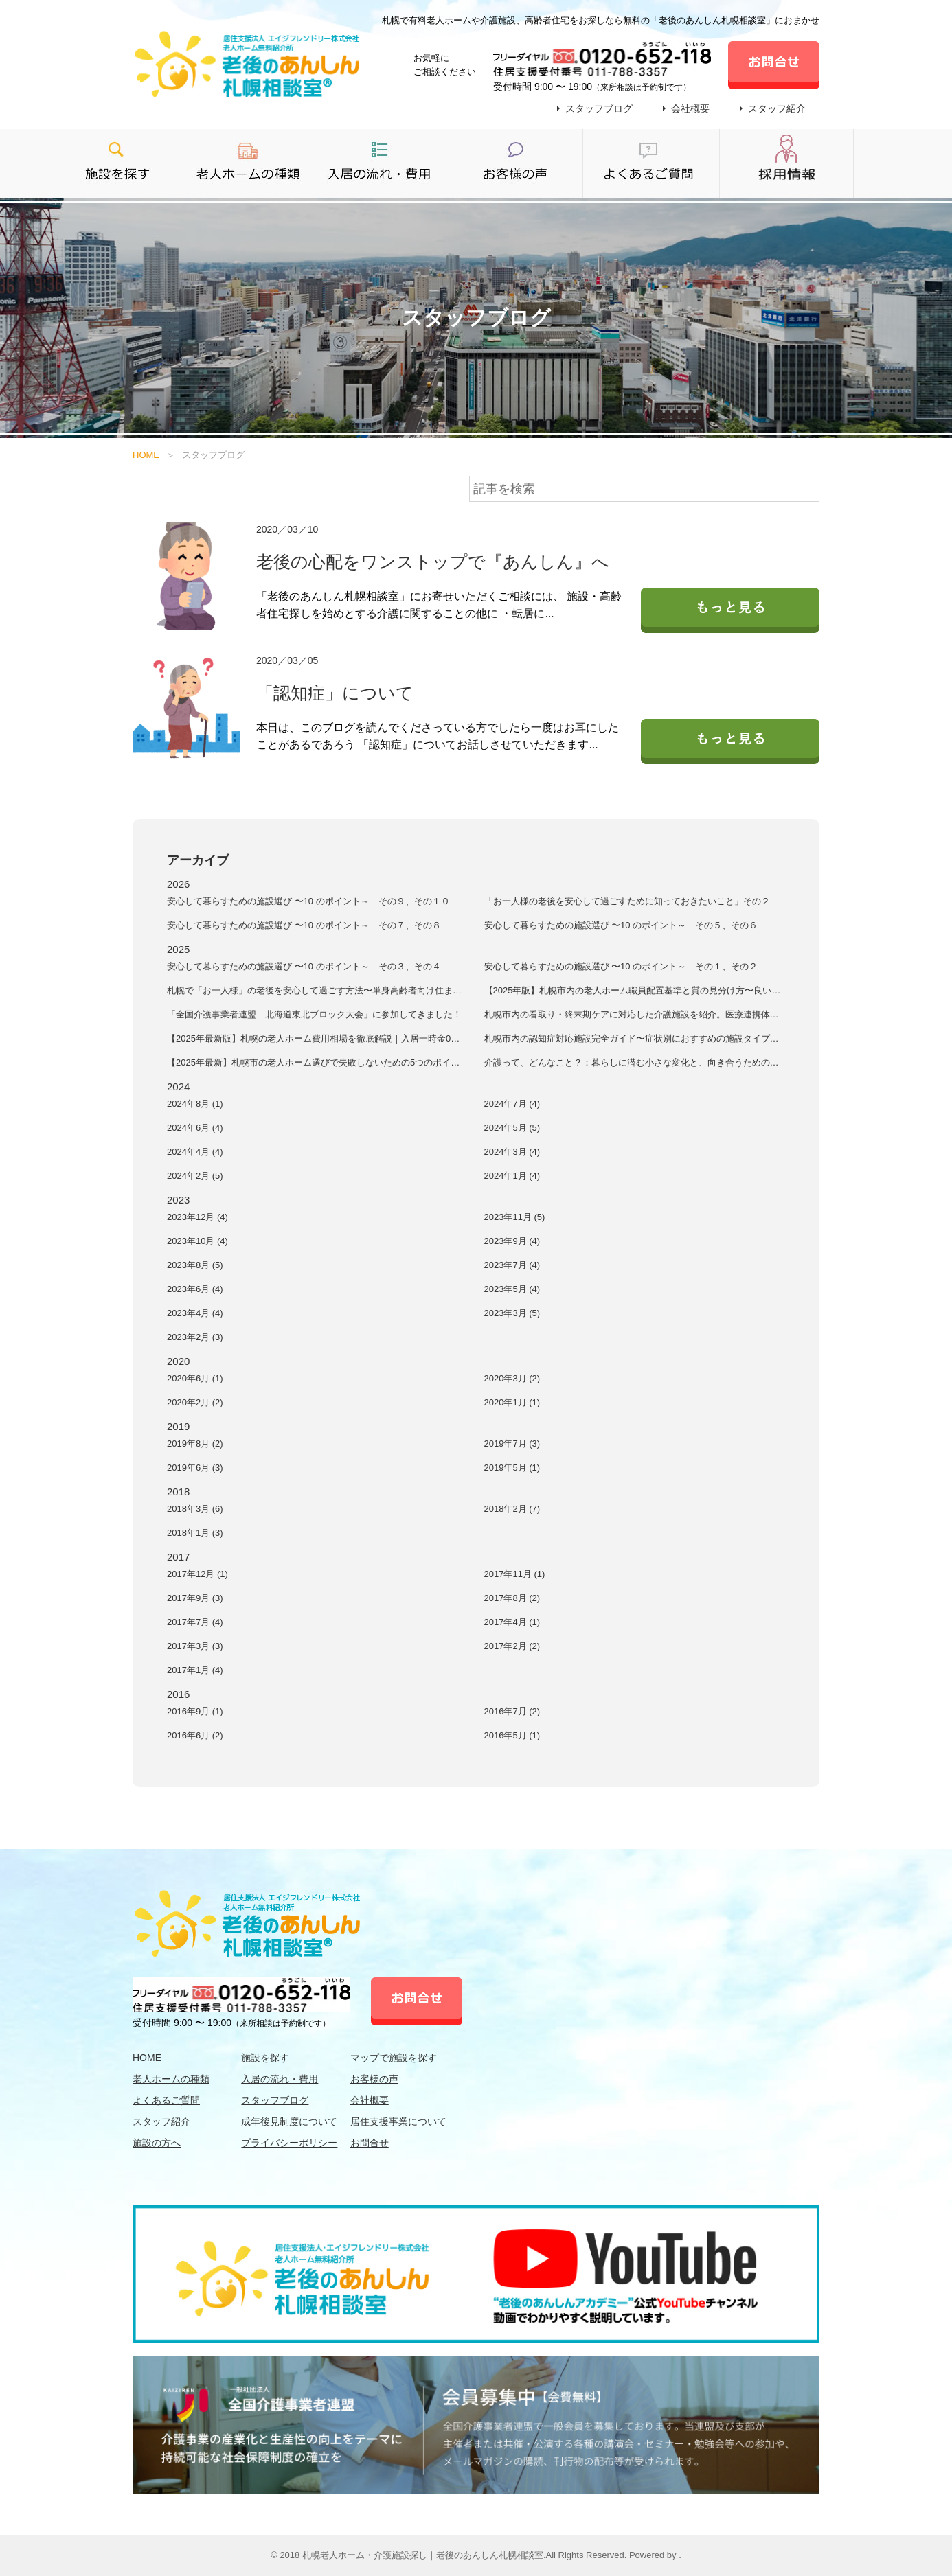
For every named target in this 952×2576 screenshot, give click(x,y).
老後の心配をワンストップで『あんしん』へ (432, 561)
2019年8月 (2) (195, 1443)
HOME (146, 455)
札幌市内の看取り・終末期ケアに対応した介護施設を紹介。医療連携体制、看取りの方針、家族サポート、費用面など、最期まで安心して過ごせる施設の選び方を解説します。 (631, 1015)
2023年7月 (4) (512, 1265)
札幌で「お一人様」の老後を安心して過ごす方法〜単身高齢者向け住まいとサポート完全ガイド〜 (314, 991)
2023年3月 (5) (512, 1313)
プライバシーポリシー (289, 2142)
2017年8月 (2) (512, 1598)
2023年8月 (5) (195, 1265)
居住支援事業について (398, 2121)
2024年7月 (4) (512, 1104)
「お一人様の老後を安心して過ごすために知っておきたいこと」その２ (627, 901)
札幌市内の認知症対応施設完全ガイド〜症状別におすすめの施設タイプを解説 (631, 1039)
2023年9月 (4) (512, 1241)
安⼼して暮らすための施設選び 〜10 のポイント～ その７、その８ (304, 925)
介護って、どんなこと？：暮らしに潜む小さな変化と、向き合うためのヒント (631, 1063)
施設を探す (265, 2057)
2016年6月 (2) (195, 1735)
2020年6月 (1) (195, 1378)
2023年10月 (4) (197, 1241)
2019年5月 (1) (512, 1467)
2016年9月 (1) (195, 1711)
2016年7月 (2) (512, 1711)
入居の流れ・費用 (279, 2078)
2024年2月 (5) (195, 1176)
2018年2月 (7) (512, 1509)
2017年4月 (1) (512, 1622)
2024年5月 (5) (512, 1128)
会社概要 (690, 108)
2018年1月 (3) (195, 1533)
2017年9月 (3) (195, 1598)
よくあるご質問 (166, 2100)
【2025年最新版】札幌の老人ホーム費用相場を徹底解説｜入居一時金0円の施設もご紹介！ (313, 1039)
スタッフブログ (599, 108)
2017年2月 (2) (512, 1646)
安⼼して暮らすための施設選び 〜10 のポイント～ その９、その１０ (308, 901)
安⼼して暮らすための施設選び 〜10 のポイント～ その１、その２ (621, 966)
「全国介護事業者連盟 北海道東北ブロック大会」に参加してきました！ (314, 1014)
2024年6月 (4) (195, 1128)
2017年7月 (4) (195, 1622)
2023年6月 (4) (195, 1289)
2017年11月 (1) (514, 1574)
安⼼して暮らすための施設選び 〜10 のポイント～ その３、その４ (304, 966)
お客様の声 (374, 2078)
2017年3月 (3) (195, 1646)
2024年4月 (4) (195, 1152)
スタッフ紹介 (777, 108)
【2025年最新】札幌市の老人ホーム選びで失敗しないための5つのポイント (313, 1063)
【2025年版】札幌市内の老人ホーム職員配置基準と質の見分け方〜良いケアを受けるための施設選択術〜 (632, 991)
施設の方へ (157, 2142)
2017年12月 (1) (197, 1574)
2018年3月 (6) (195, 1509)
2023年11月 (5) (514, 1217)
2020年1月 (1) (512, 1402)
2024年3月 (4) (512, 1152)
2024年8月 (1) (195, 1104)
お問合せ (369, 2142)
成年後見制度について (289, 2121)
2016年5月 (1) (512, 1735)
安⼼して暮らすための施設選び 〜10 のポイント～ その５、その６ (621, 925)
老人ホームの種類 (171, 2078)
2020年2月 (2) (195, 1402)
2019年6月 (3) (195, 1467)
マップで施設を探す (393, 2057)
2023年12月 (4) (197, 1217)
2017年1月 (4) (195, 1670)
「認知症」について (334, 692)
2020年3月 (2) (512, 1378)
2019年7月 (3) (512, 1443)
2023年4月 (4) (195, 1313)
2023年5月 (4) (512, 1289)
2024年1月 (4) (512, 1176)
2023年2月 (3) (195, 1337)
